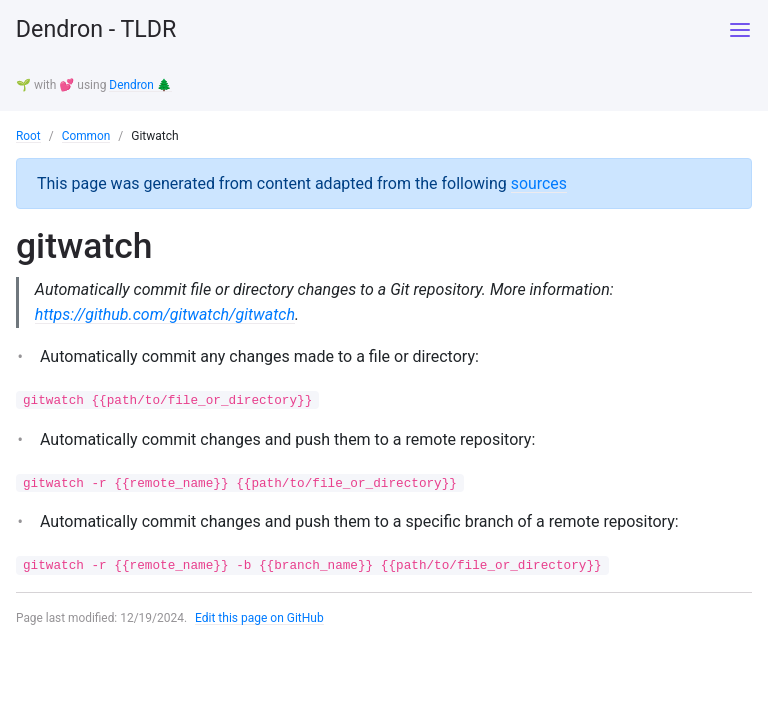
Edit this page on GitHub (260, 619)
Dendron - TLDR (99, 30)
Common (86, 135)
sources (539, 181)
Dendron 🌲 (140, 85)
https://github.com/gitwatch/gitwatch (166, 313)
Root (28, 135)
